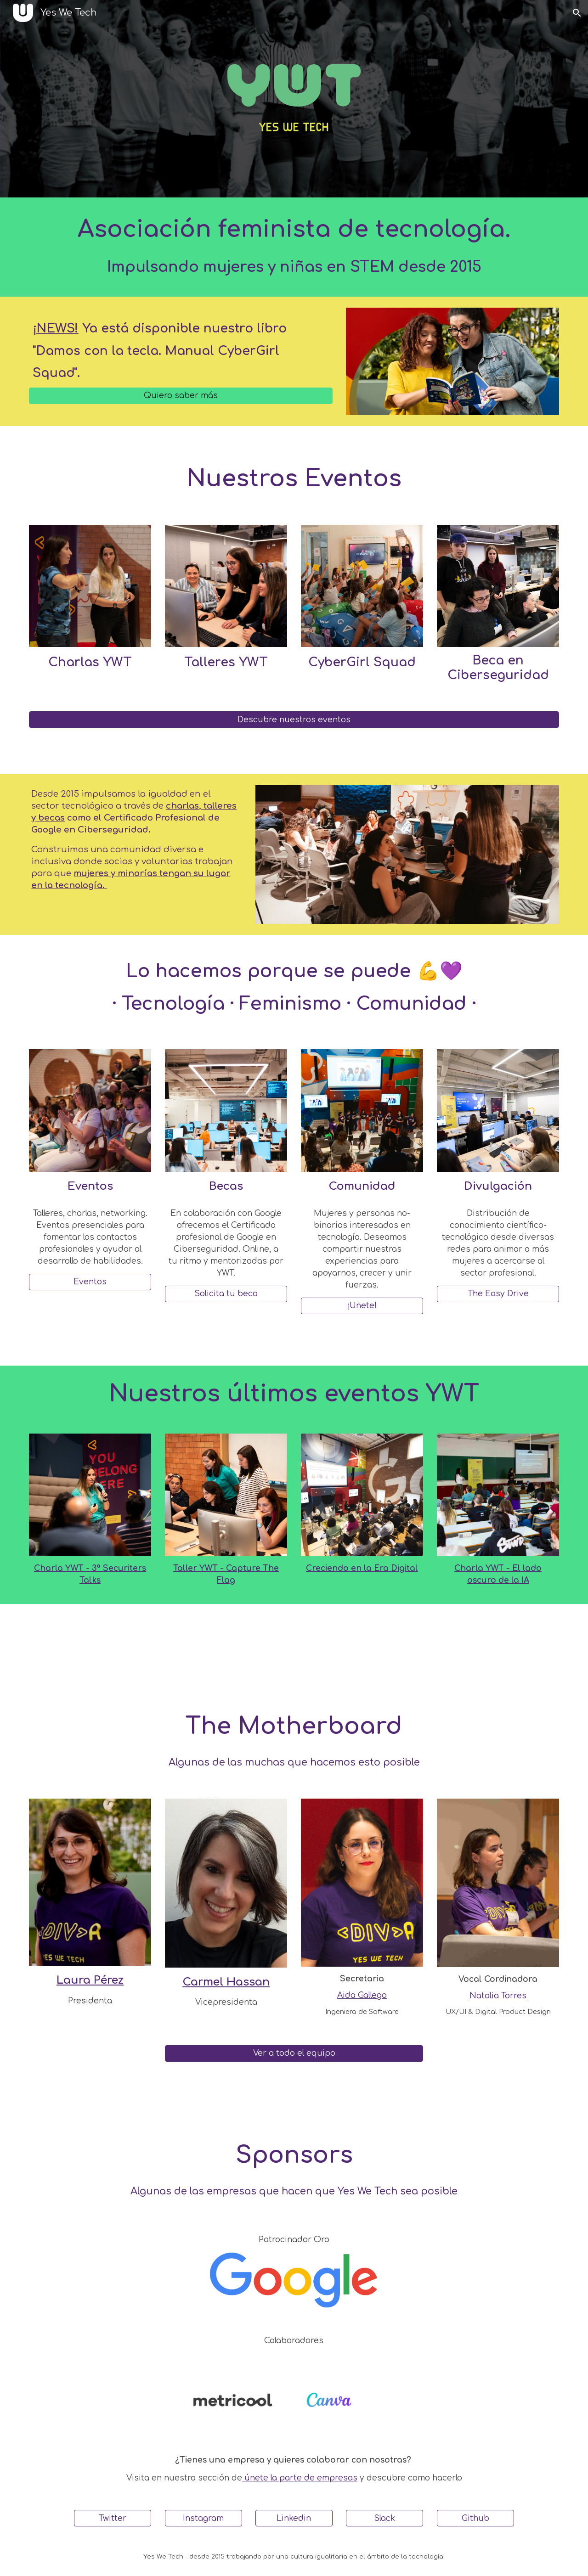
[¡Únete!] (362, 1306)
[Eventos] (90, 1282)
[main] (294, 247)
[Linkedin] (294, 2518)
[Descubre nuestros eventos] (294, 720)
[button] (577, 13)
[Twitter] (112, 2518)
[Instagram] (203, 2518)
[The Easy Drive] (498, 1294)
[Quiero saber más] (180, 395)
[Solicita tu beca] (226, 1294)
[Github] (475, 2518)
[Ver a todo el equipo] (294, 2053)
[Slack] (384, 2518)
